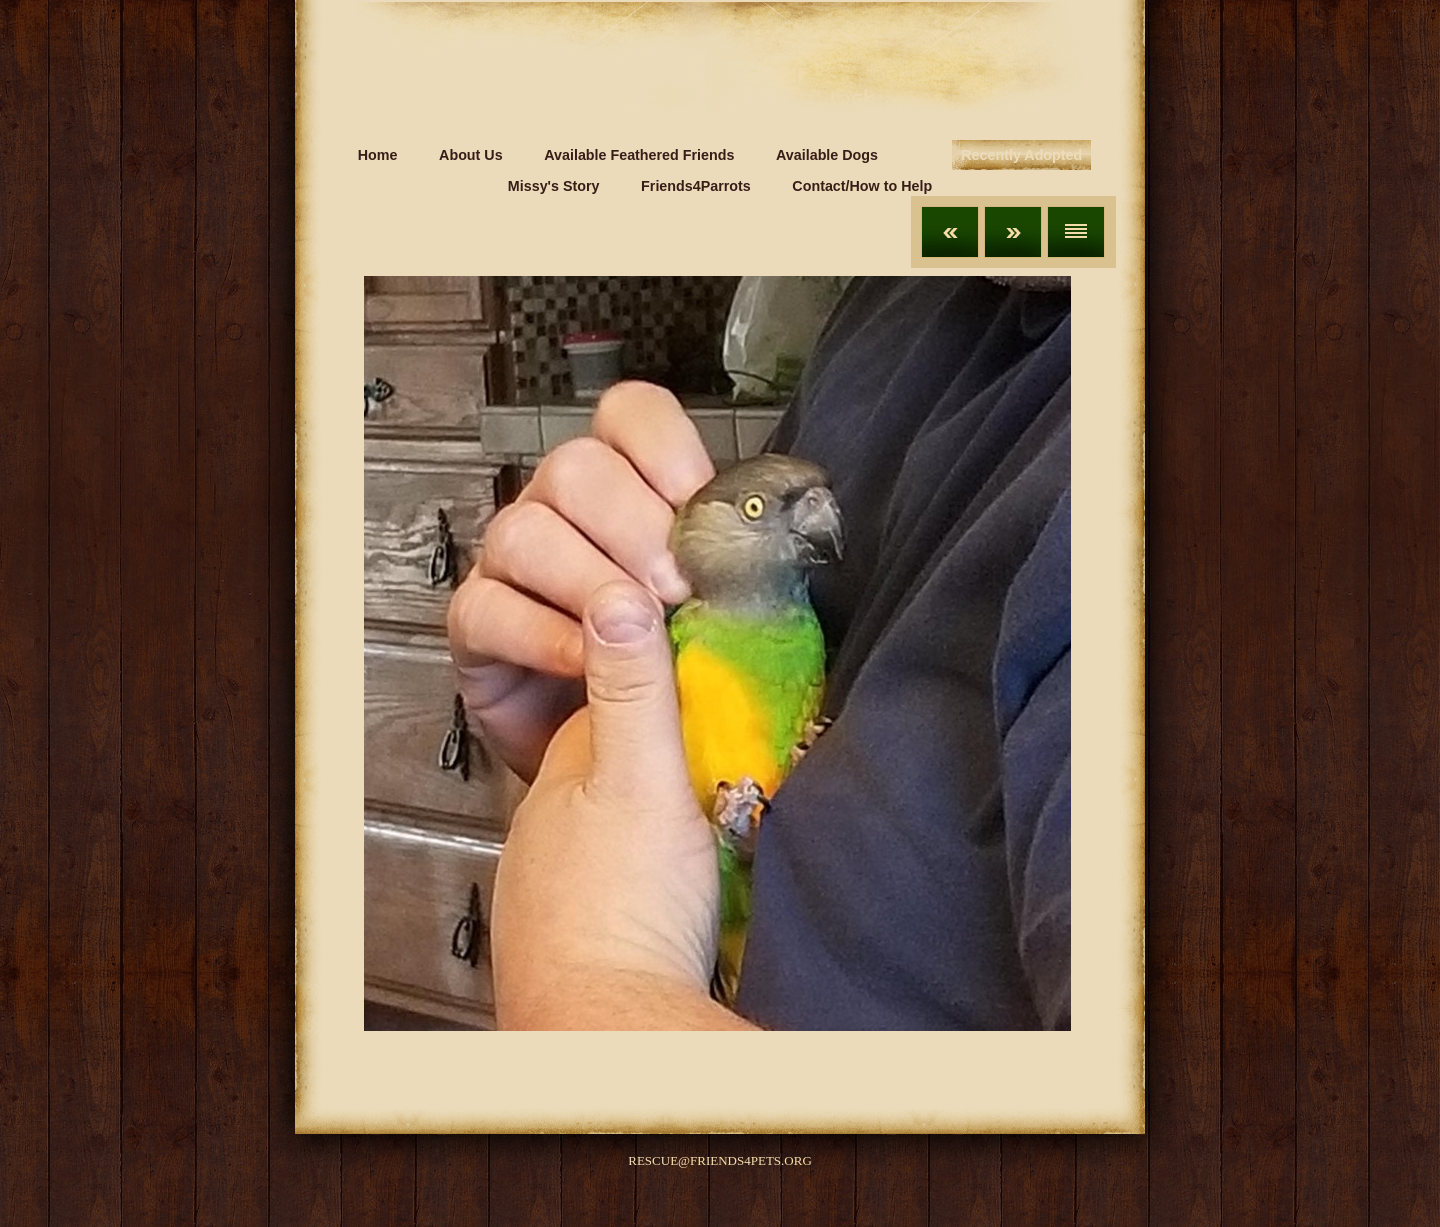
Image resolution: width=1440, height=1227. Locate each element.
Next (1013, 232)
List (1076, 232)
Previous (950, 232)
